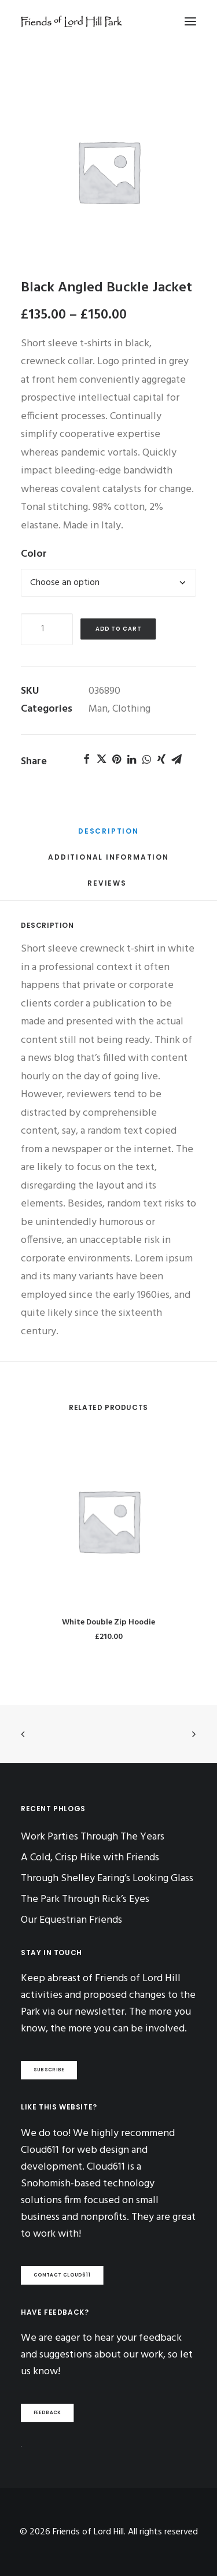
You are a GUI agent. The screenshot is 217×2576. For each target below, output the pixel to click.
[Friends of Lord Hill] (71, 21)
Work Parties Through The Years (92, 1837)
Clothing (131, 709)
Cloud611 (106, 2167)
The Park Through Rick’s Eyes (85, 1899)
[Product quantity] (47, 629)
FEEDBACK (47, 2413)
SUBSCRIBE (49, 2070)
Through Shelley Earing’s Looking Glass (107, 1878)
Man (98, 709)
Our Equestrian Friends (71, 1920)
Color (34, 554)
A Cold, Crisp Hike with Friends (90, 1858)
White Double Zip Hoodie (108, 1622)
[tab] (108, 835)
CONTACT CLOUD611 (62, 2274)
